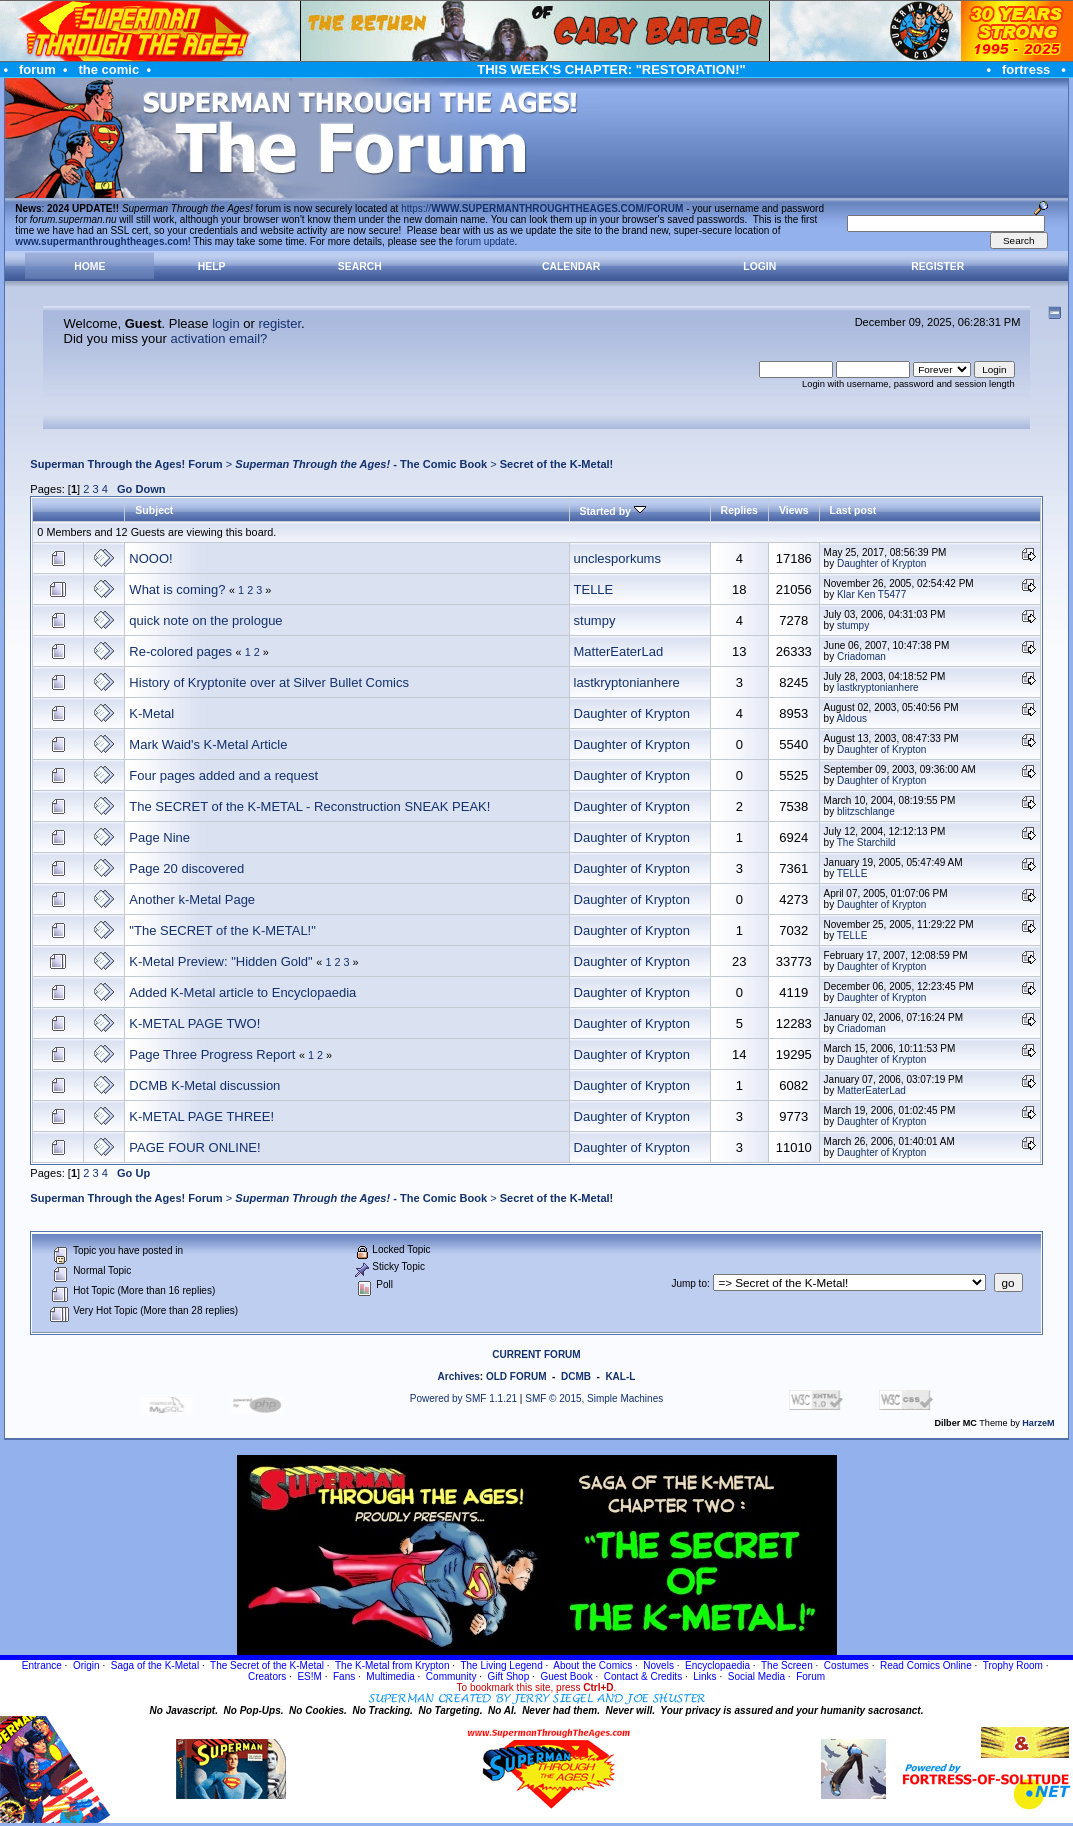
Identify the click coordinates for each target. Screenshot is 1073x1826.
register (279, 323)
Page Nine (159, 837)
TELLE (594, 589)
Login (759, 266)
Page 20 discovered (186, 868)
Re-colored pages (180, 651)
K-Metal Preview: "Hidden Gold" (220, 961)
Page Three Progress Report (212, 1054)
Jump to (689, 1283)
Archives (459, 1376)
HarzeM (1038, 1423)
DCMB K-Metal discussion (204, 1085)
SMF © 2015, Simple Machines (594, 1398)
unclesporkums (617, 558)
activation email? (218, 338)
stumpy (595, 620)
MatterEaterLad (619, 651)
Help (212, 266)
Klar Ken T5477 (871, 594)
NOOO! (150, 558)
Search (360, 266)
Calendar (571, 266)
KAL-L (620, 1376)
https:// (542, 208)
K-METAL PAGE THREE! (201, 1116)
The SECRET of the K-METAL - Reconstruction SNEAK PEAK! (309, 806)
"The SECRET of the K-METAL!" (222, 930)
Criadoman (861, 656)
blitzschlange (866, 811)
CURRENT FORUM (536, 1354)
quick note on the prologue (205, 620)
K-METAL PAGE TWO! (194, 1023)
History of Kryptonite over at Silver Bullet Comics (269, 682)
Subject (154, 510)
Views (794, 510)
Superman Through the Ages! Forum (126, 464)
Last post (853, 510)
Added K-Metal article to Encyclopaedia (242, 992)
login (225, 323)
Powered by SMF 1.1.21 (463, 1398)
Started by (613, 511)
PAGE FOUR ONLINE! (194, 1147)
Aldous (851, 718)
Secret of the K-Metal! (557, 464)
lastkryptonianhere (627, 682)
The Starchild (866, 842)
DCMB (576, 1376)
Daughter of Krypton (882, 563)
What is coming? (177, 589)
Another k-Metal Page (192, 899)
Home (89, 266)
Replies (739, 510)
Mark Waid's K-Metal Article (208, 744)
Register (937, 266)
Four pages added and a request (223, 775)
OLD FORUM (516, 1376)
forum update (485, 241)
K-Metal (151, 713)
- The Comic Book (361, 464)
